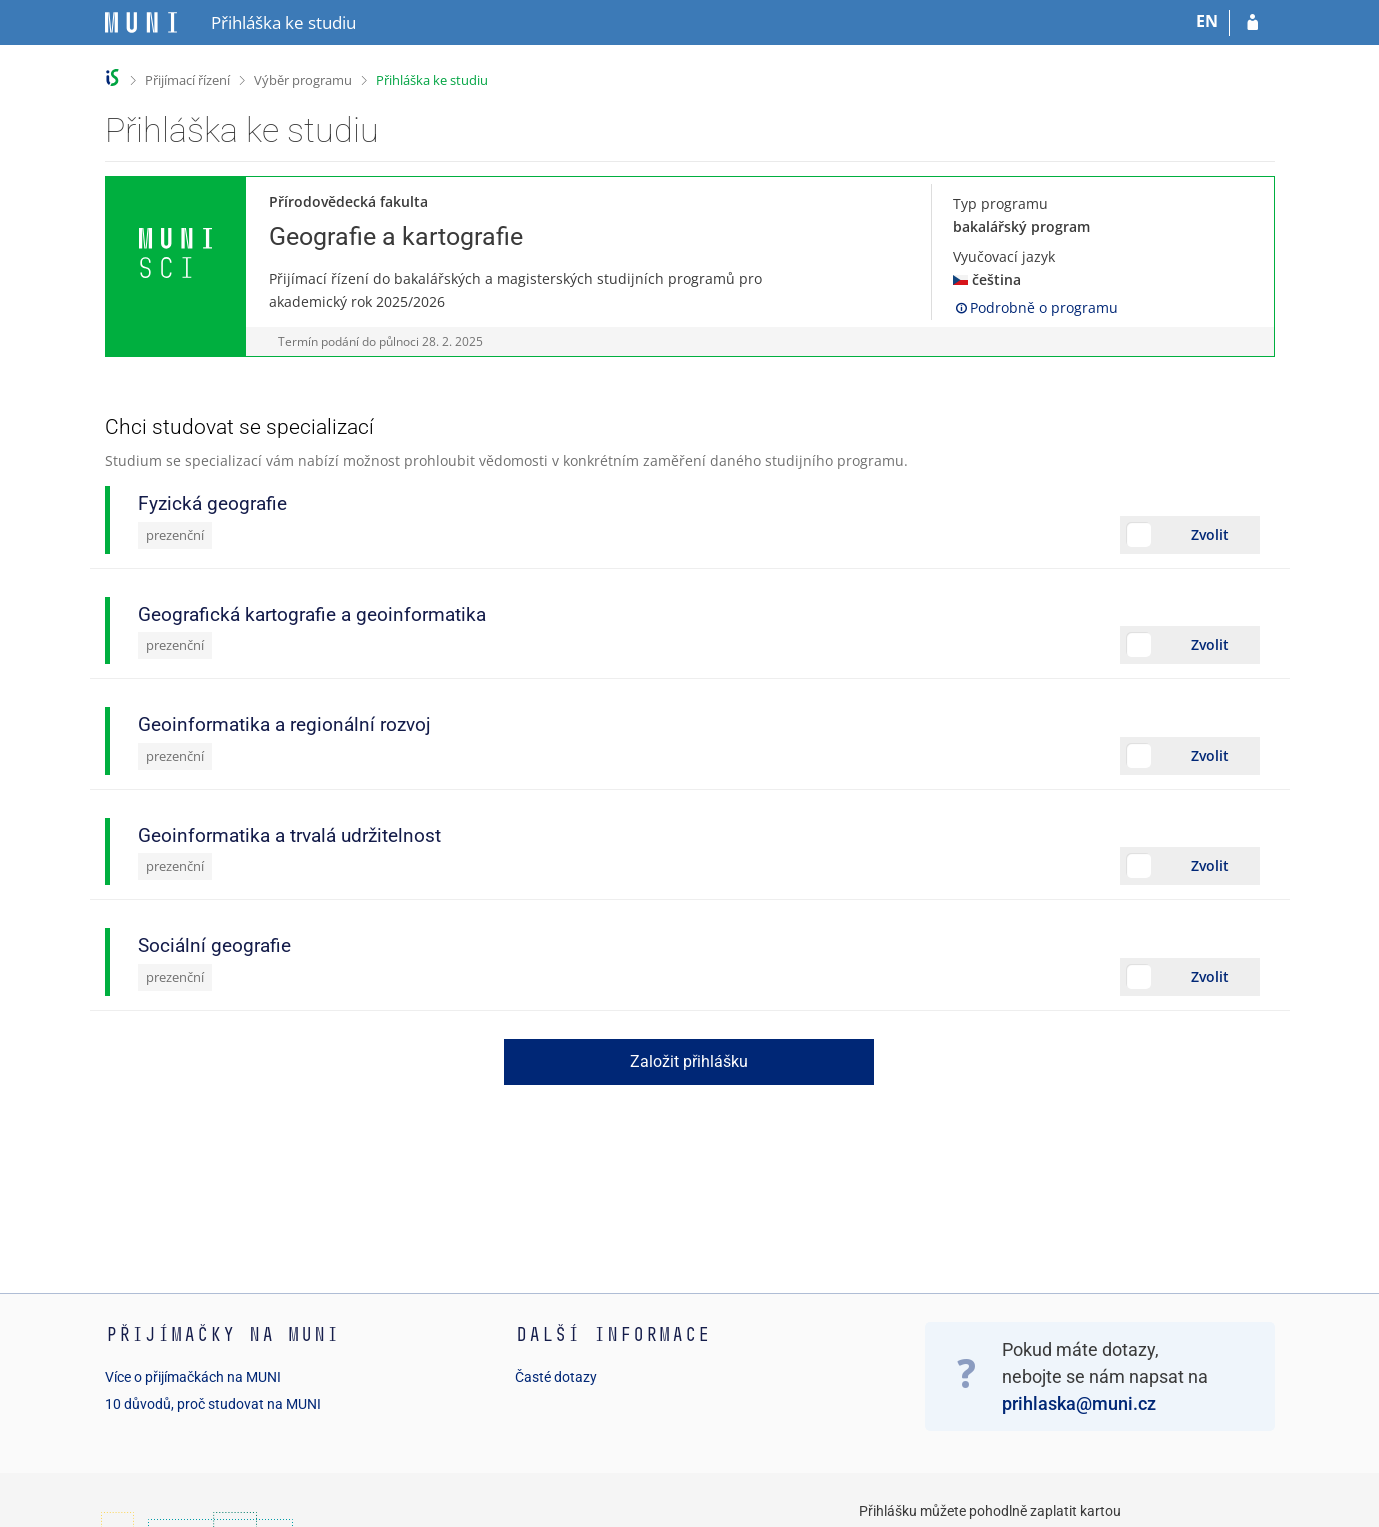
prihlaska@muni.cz (1079, 1403)
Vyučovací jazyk (1004, 256)
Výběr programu (303, 80)
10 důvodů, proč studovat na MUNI (213, 1404)
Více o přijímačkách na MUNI (193, 1377)
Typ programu (1000, 203)
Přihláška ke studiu (432, 80)
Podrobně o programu (1035, 307)
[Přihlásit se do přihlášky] (1252, 23)
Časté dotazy (556, 1377)
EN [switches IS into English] (1207, 21)
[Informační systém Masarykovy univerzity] (141, 22)
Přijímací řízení (187, 80)
